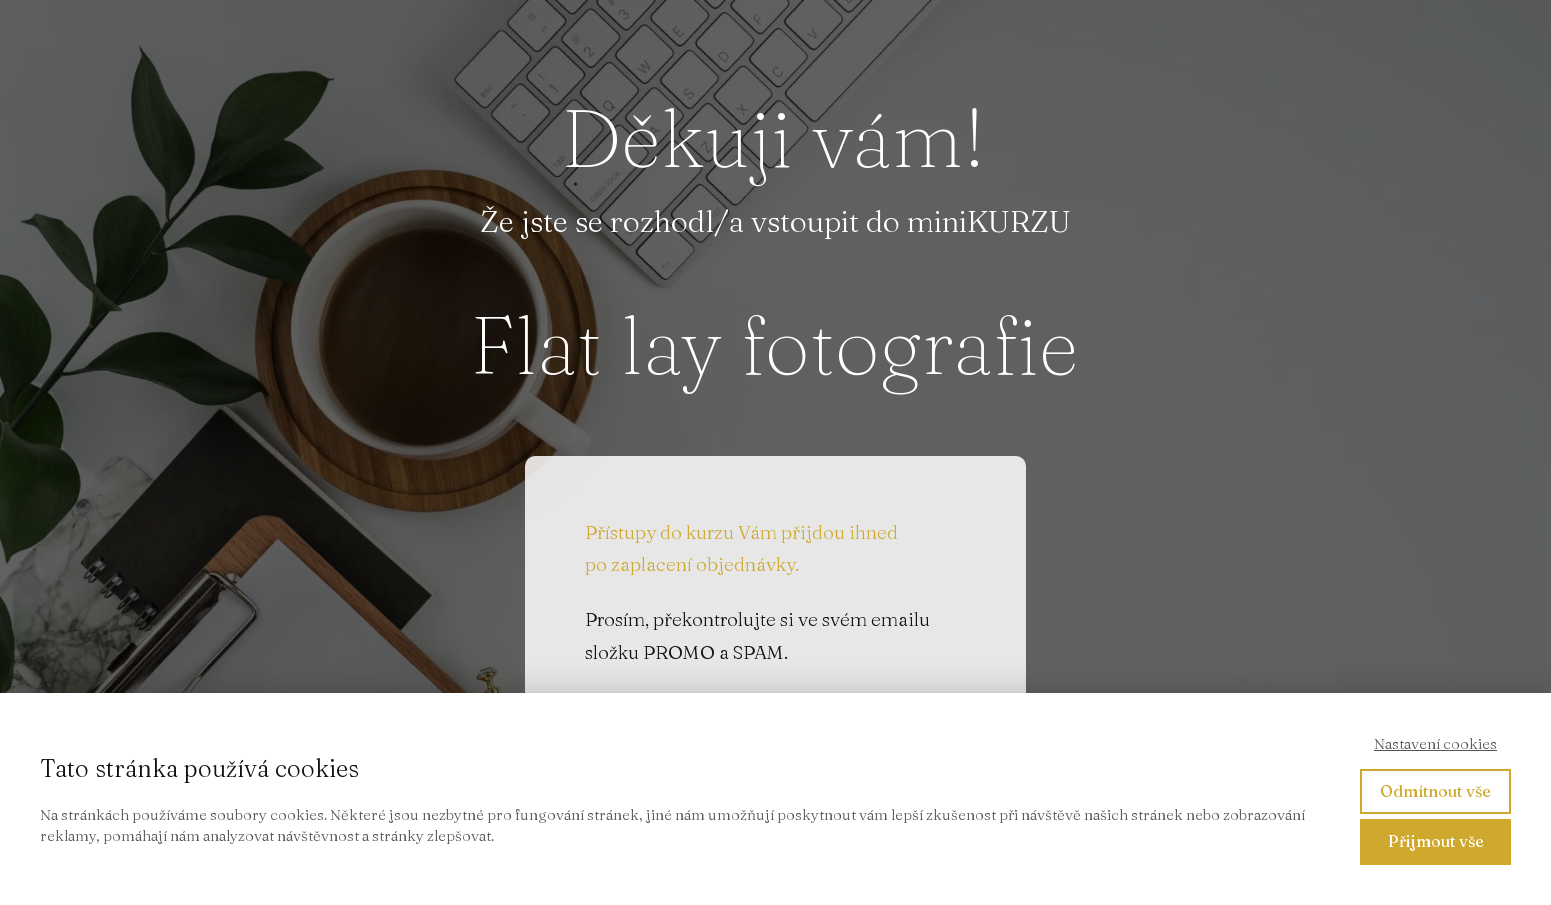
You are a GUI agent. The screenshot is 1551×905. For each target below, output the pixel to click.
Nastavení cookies (1435, 743)
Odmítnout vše (1435, 791)
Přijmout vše (1436, 841)
